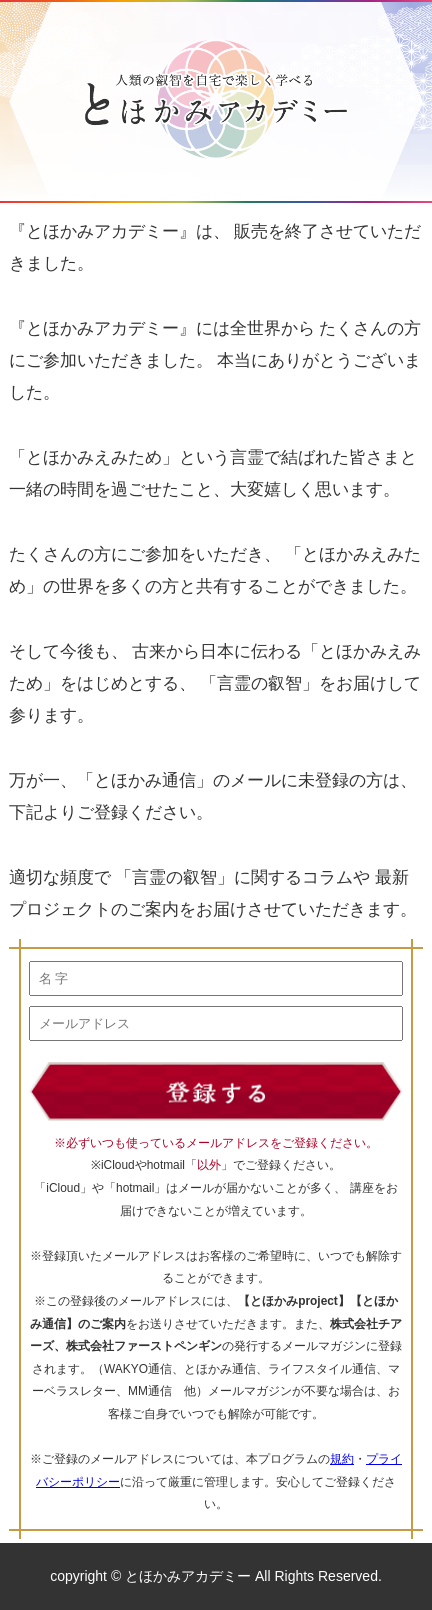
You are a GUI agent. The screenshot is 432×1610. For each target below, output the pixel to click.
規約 (342, 1459)
